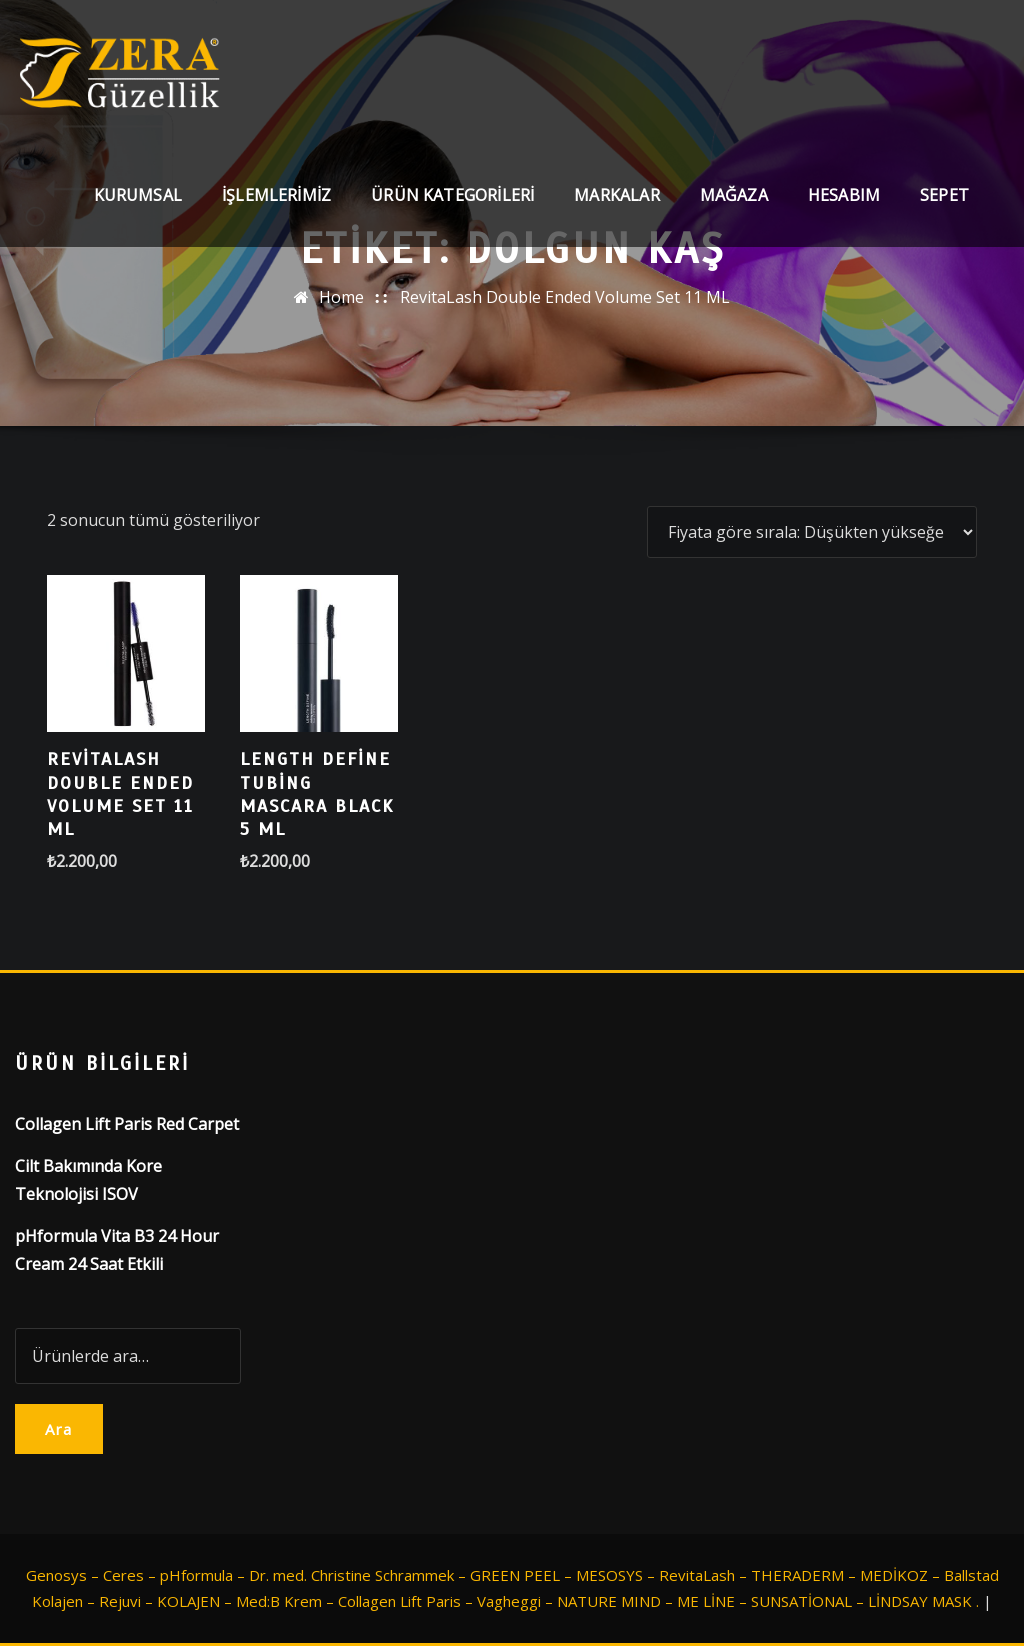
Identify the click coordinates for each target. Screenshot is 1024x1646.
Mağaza (734, 195)
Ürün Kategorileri (452, 195)
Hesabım (844, 195)
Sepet (944, 195)
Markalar (616, 195)
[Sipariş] (812, 532)
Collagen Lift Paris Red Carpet (127, 1124)
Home (341, 297)
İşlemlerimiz (276, 195)
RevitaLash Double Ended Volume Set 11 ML (565, 297)
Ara (59, 1429)
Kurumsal (138, 195)
